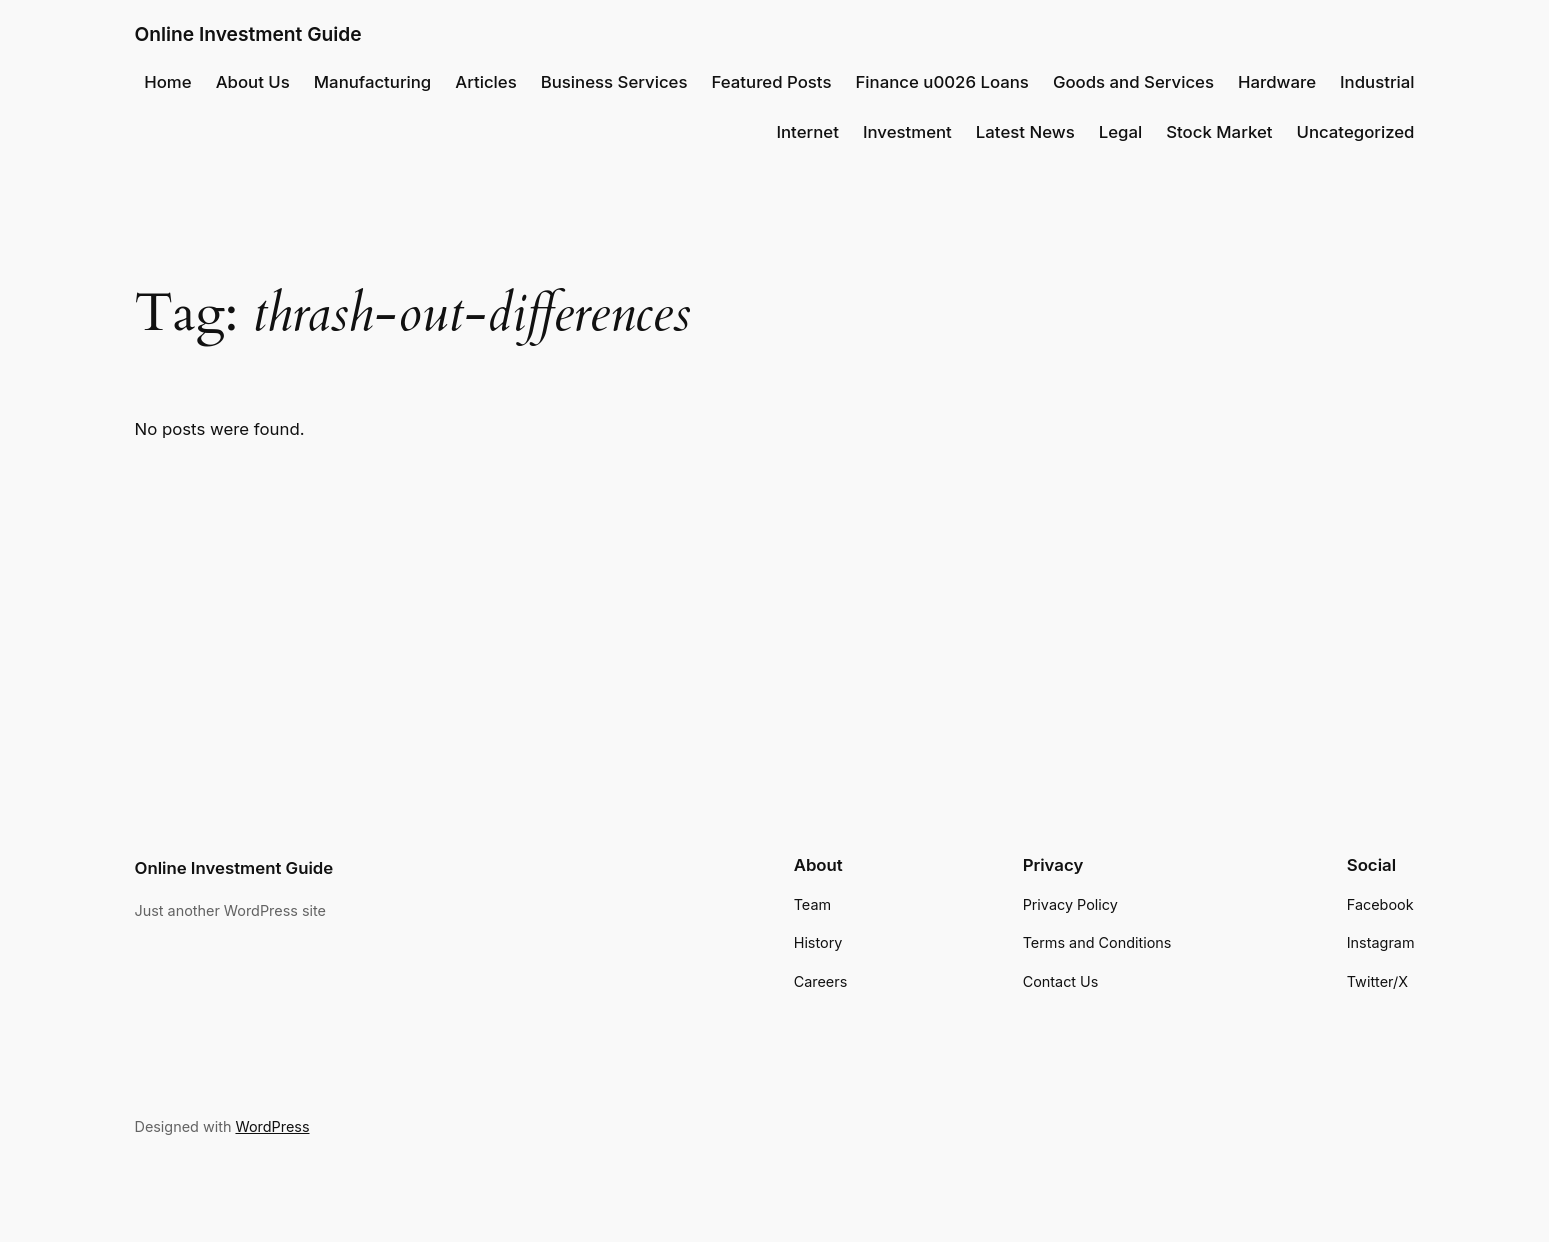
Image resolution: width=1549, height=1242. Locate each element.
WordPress (272, 1126)
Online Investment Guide (248, 34)
